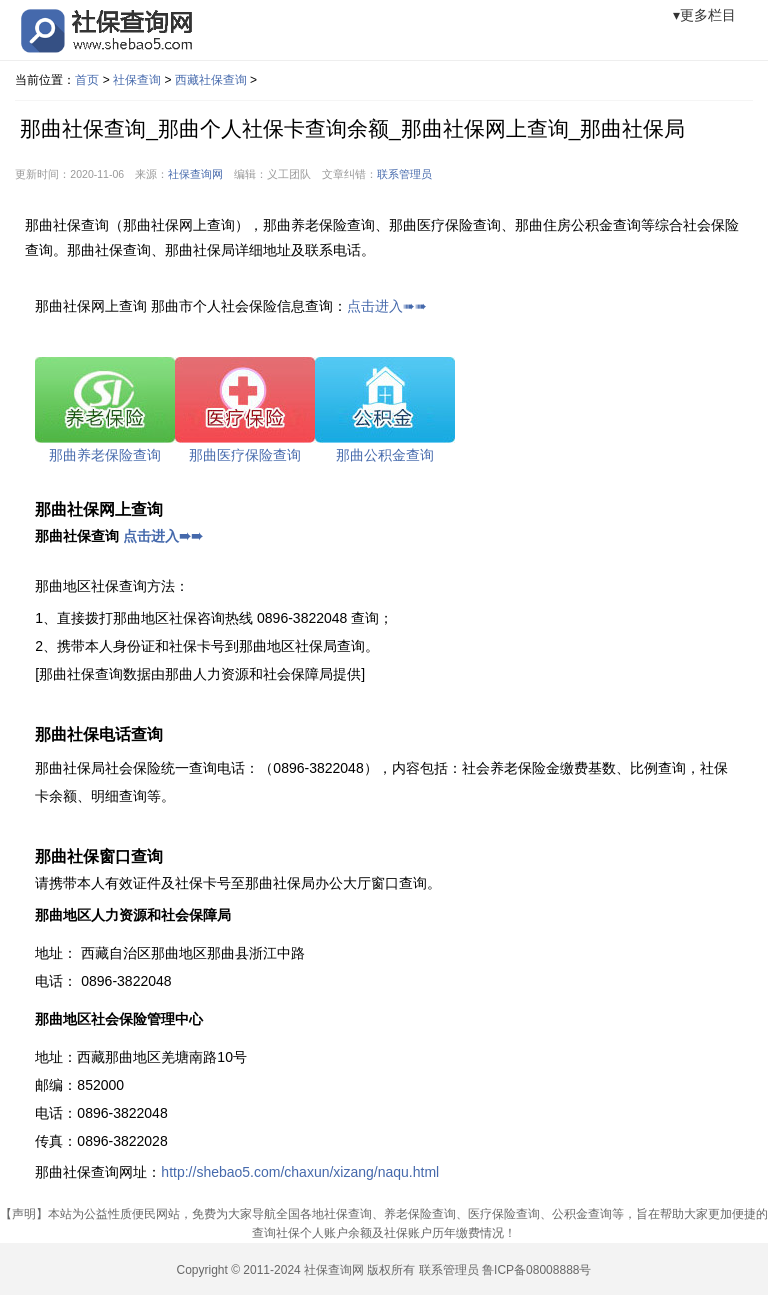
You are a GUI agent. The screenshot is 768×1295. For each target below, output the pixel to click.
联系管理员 (404, 174)
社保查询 (137, 80)
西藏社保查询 (211, 80)
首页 (87, 80)
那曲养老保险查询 (105, 455)
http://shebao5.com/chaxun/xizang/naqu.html (300, 1172)
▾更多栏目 (704, 15)
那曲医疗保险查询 (245, 455)
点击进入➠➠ (387, 306)
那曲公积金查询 (385, 455)
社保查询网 (195, 174)
